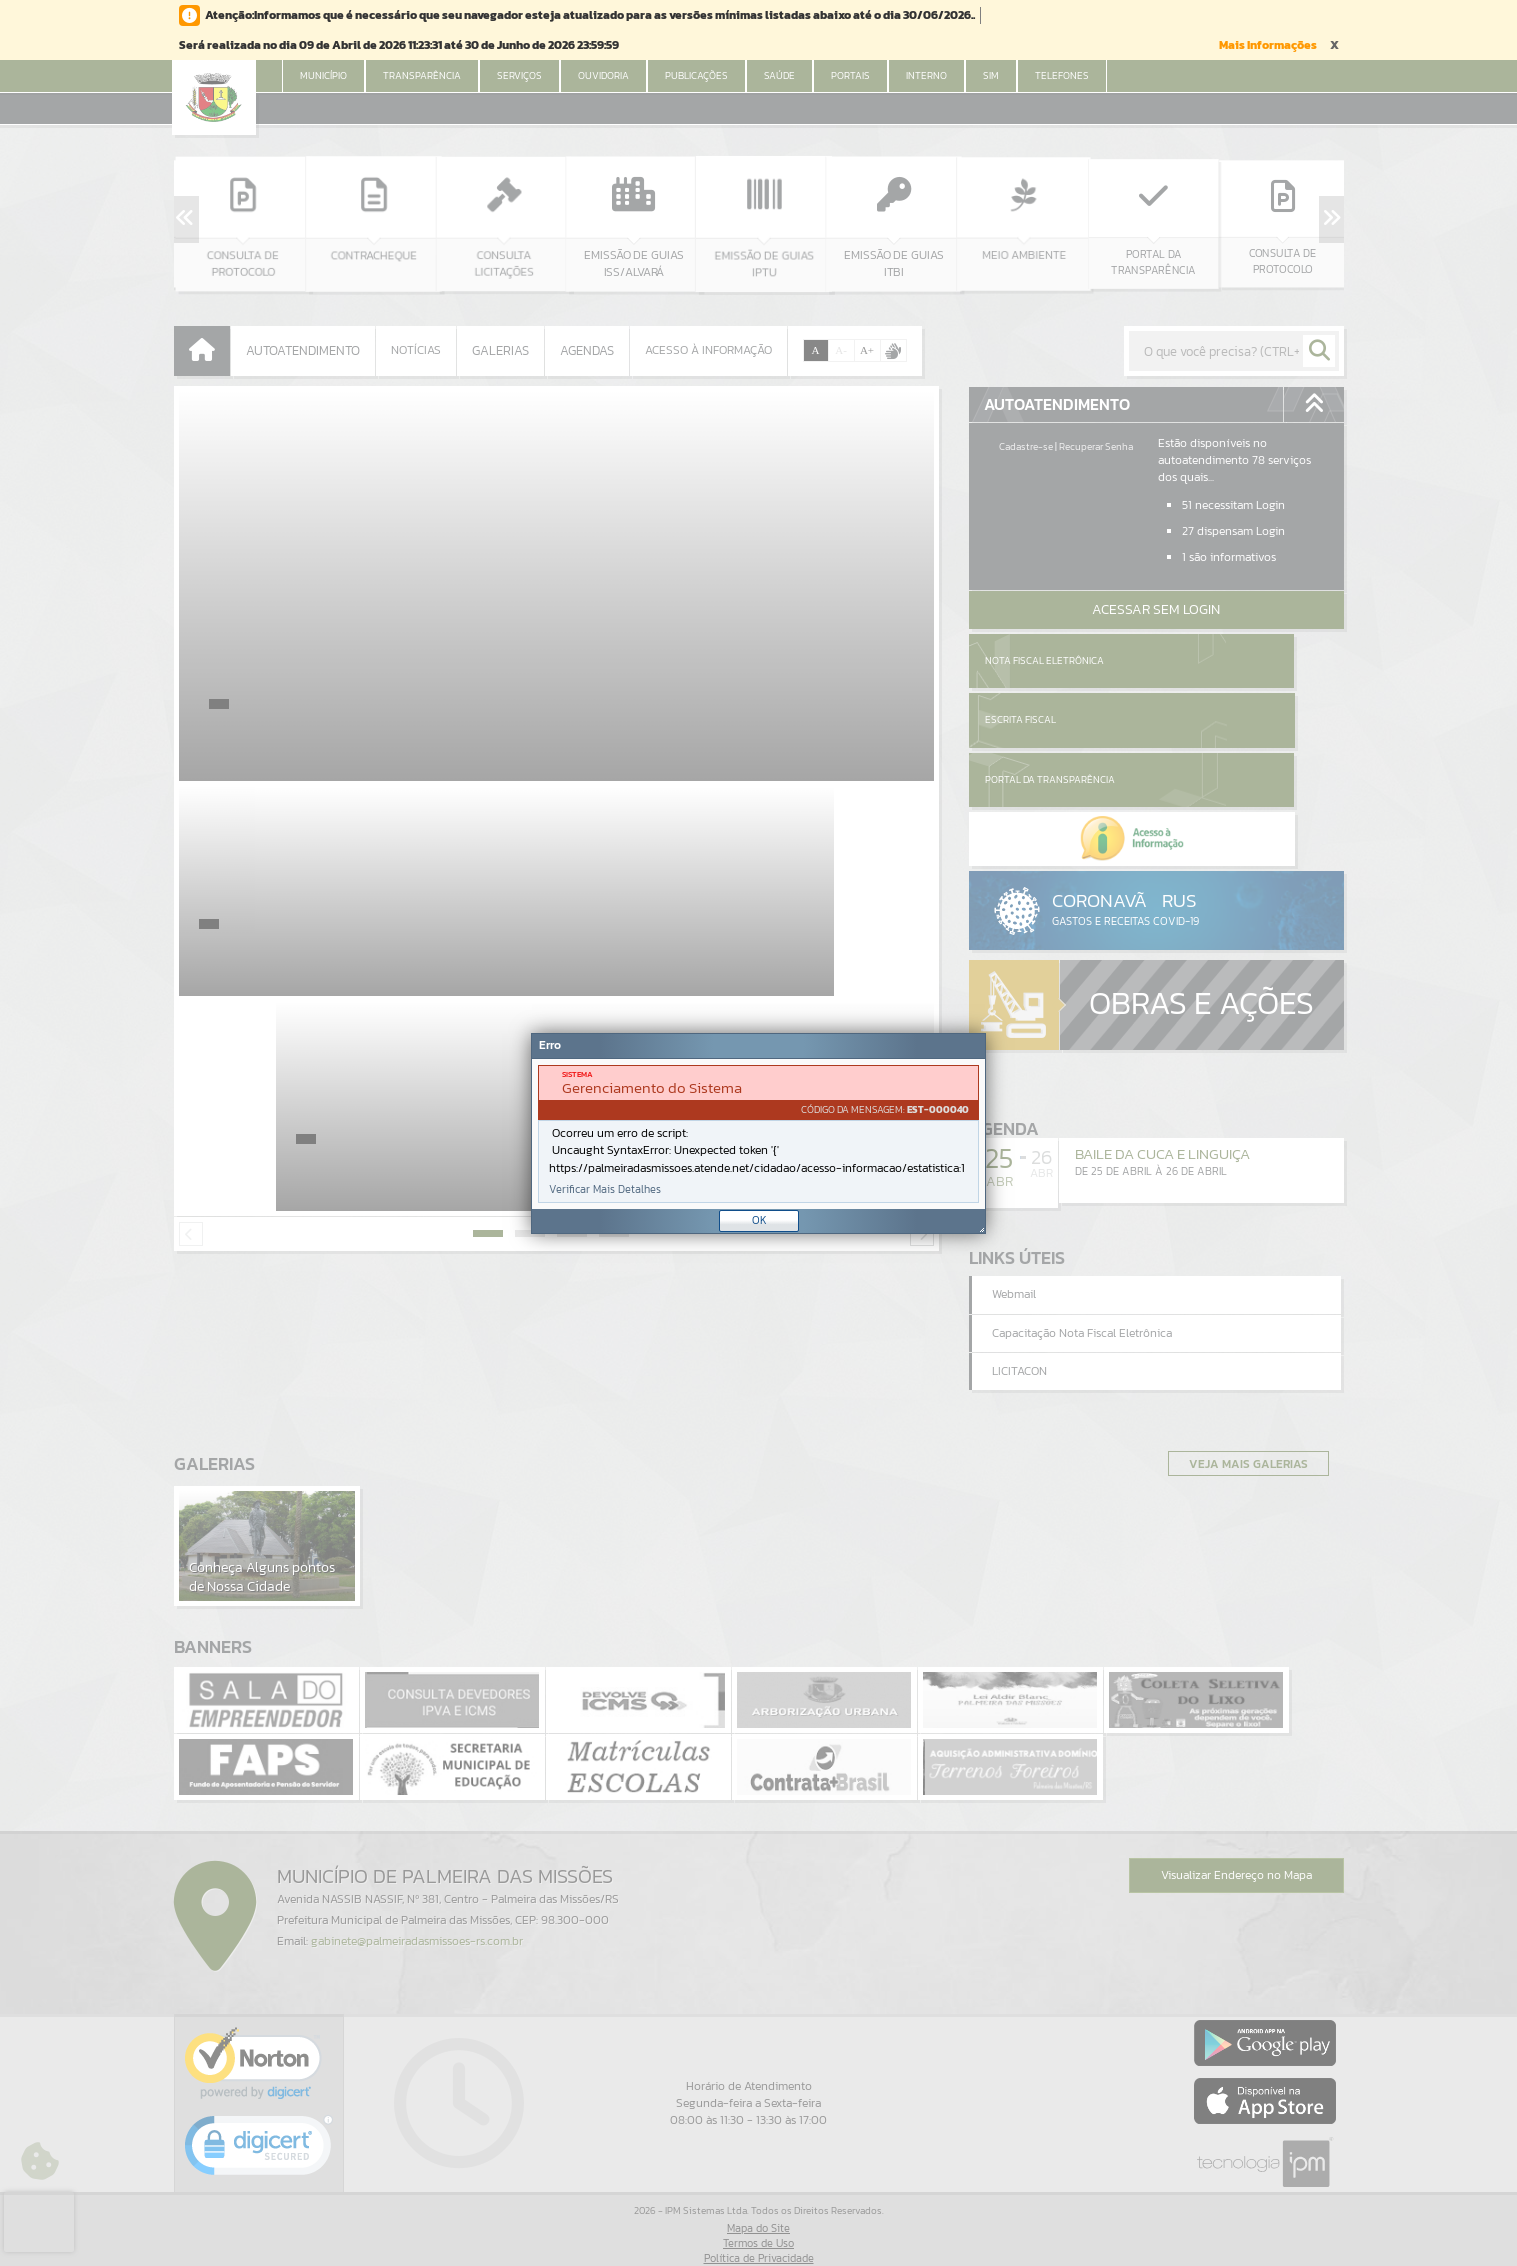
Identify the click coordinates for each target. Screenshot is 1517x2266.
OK (759, 1220)
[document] (758, 1134)
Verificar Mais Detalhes (605, 1189)
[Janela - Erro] (758, 1133)
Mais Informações (1268, 45)
